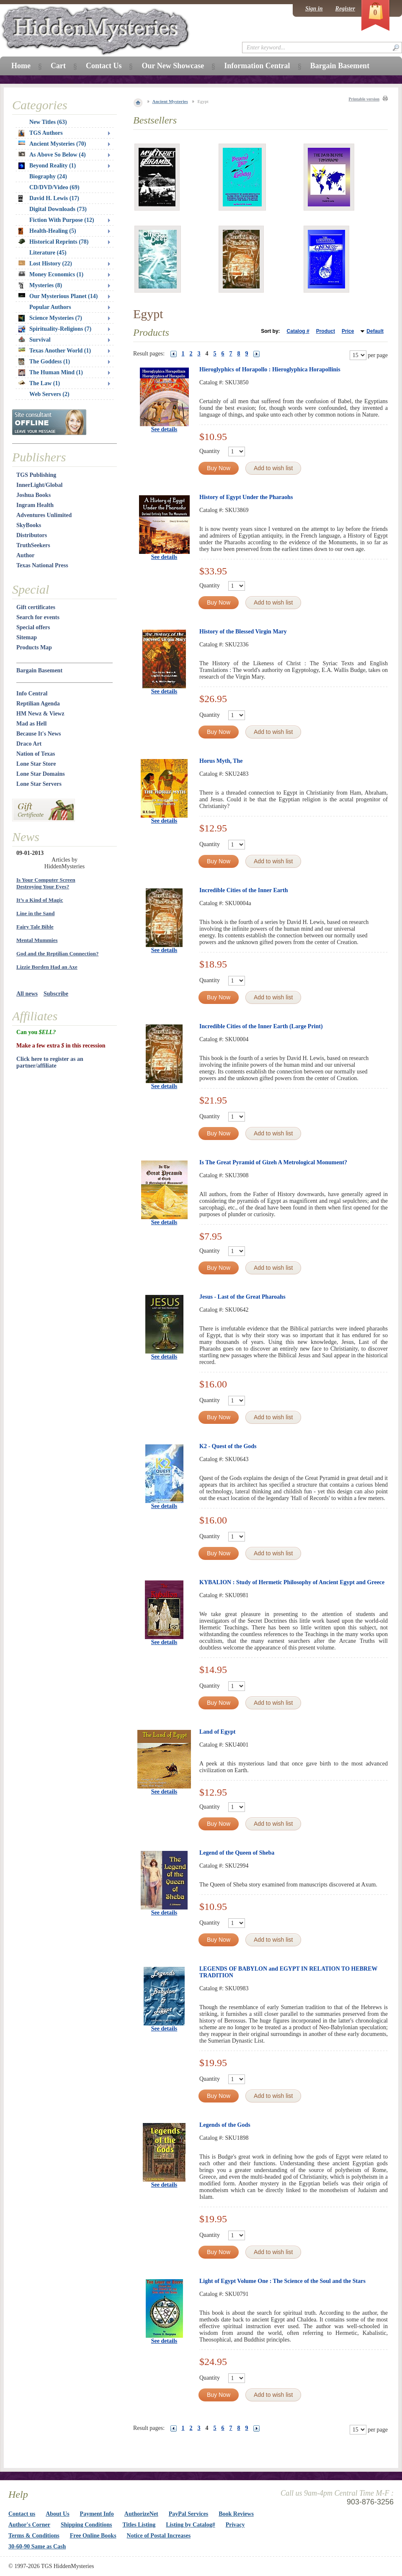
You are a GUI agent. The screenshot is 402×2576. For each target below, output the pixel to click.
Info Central (31, 693)
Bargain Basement (39, 670)
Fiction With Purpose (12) (61, 220)
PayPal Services (188, 2514)
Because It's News (38, 734)
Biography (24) (48, 176)
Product (325, 331)
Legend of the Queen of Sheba (236, 1853)
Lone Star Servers (39, 784)
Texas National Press (42, 565)
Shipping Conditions (86, 2525)
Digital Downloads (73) (58, 209)
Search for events (37, 617)
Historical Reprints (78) (53, 242)
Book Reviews (236, 2514)
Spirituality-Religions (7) (54, 329)
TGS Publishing (36, 475)
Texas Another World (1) (54, 350)
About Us (57, 2514)
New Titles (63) (48, 122)
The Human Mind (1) (50, 372)
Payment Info (97, 2514)
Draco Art (28, 744)
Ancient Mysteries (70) (52, 144)
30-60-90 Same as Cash (37, 2546)
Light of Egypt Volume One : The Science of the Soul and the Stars (282, 2281)
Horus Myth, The (221, 761)
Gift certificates (35, 607)
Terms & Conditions (33, 2535)
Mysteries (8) (40, 285)
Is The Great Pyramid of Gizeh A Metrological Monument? (273, 1162)
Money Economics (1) (50, 274)
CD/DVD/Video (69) (54, 187)
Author (25, 555)
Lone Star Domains (40, 774)
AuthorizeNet (141, 2514)
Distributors (31, 535)
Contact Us (104, 66)
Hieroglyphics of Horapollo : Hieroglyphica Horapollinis (269, 369)
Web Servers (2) (49, 394)
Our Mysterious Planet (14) (58, 296)
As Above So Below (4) (52, 155)
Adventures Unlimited (44, 515)
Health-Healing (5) (47, 231)
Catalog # (298, 331)
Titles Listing (139, 2525)
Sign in (314, 8)
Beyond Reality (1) (47, 165)
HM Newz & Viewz (40, 713)
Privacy (235, 2525)
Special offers (33, 627)
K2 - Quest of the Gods (228, 1446)
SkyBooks (28, 525)
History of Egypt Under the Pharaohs (246, 497)
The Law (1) (39, 383)
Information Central (257, 66)
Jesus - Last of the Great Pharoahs (242, 1297)
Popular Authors (50, 307)
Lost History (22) (45, 263)
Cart (58, 66)
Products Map (34, 647)
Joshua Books (33, 495)
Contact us (21, 2514)
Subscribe (56, 994)
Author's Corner (29, 2525)
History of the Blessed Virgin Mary (243, 631)
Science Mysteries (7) (50, 318)
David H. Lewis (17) (48, 198)
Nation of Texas (35, 754)
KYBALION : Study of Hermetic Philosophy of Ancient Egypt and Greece (291, 1582)
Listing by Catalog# (190, 2525)
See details (164, 429)
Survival (34, 340)
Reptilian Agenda (38, 703)
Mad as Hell (31, 724)
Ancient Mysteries (170, 101)
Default (375, 331)
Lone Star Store (36, 764)
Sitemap (26, 637)
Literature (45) (48, 253)
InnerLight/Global (39, 485)
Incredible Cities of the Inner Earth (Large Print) (261, 1026)
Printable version (363, 99)
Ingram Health (35, 505)
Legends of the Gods (224, 2125)
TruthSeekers (33, 545)
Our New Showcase (173, 66)
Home (21, 66)
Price (348, 331)
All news (27, 994)
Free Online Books (93, 2535)
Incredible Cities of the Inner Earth (243, 890)
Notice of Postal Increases (159, 2535)
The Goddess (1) (44, 361)
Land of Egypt (217, 1732)
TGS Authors (40, 133)
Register (345, 8)
